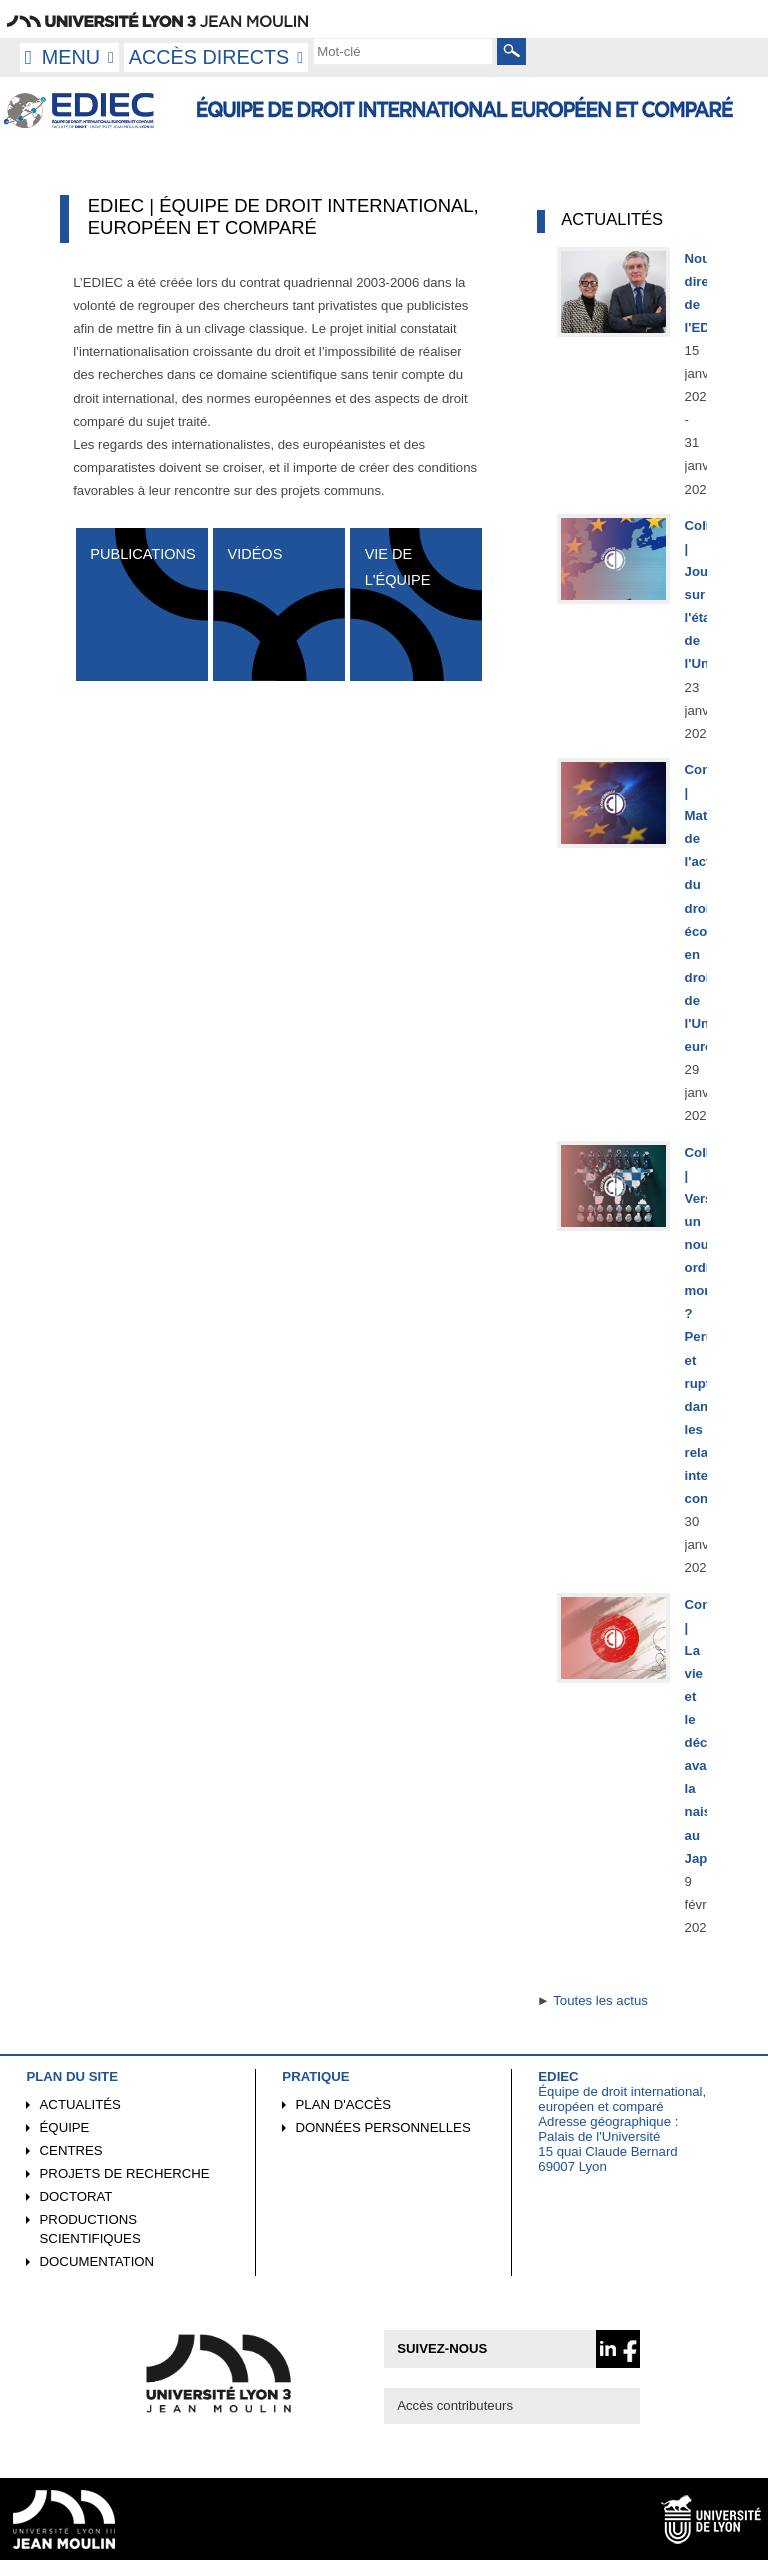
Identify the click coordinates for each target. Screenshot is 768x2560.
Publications (142, 554)
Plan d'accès (344, 2104)
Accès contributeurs (455, 2405)
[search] (403, 51)
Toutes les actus (600, 2000)
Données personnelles (383, 2127)
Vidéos (254, 554)
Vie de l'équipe (398, 566)
